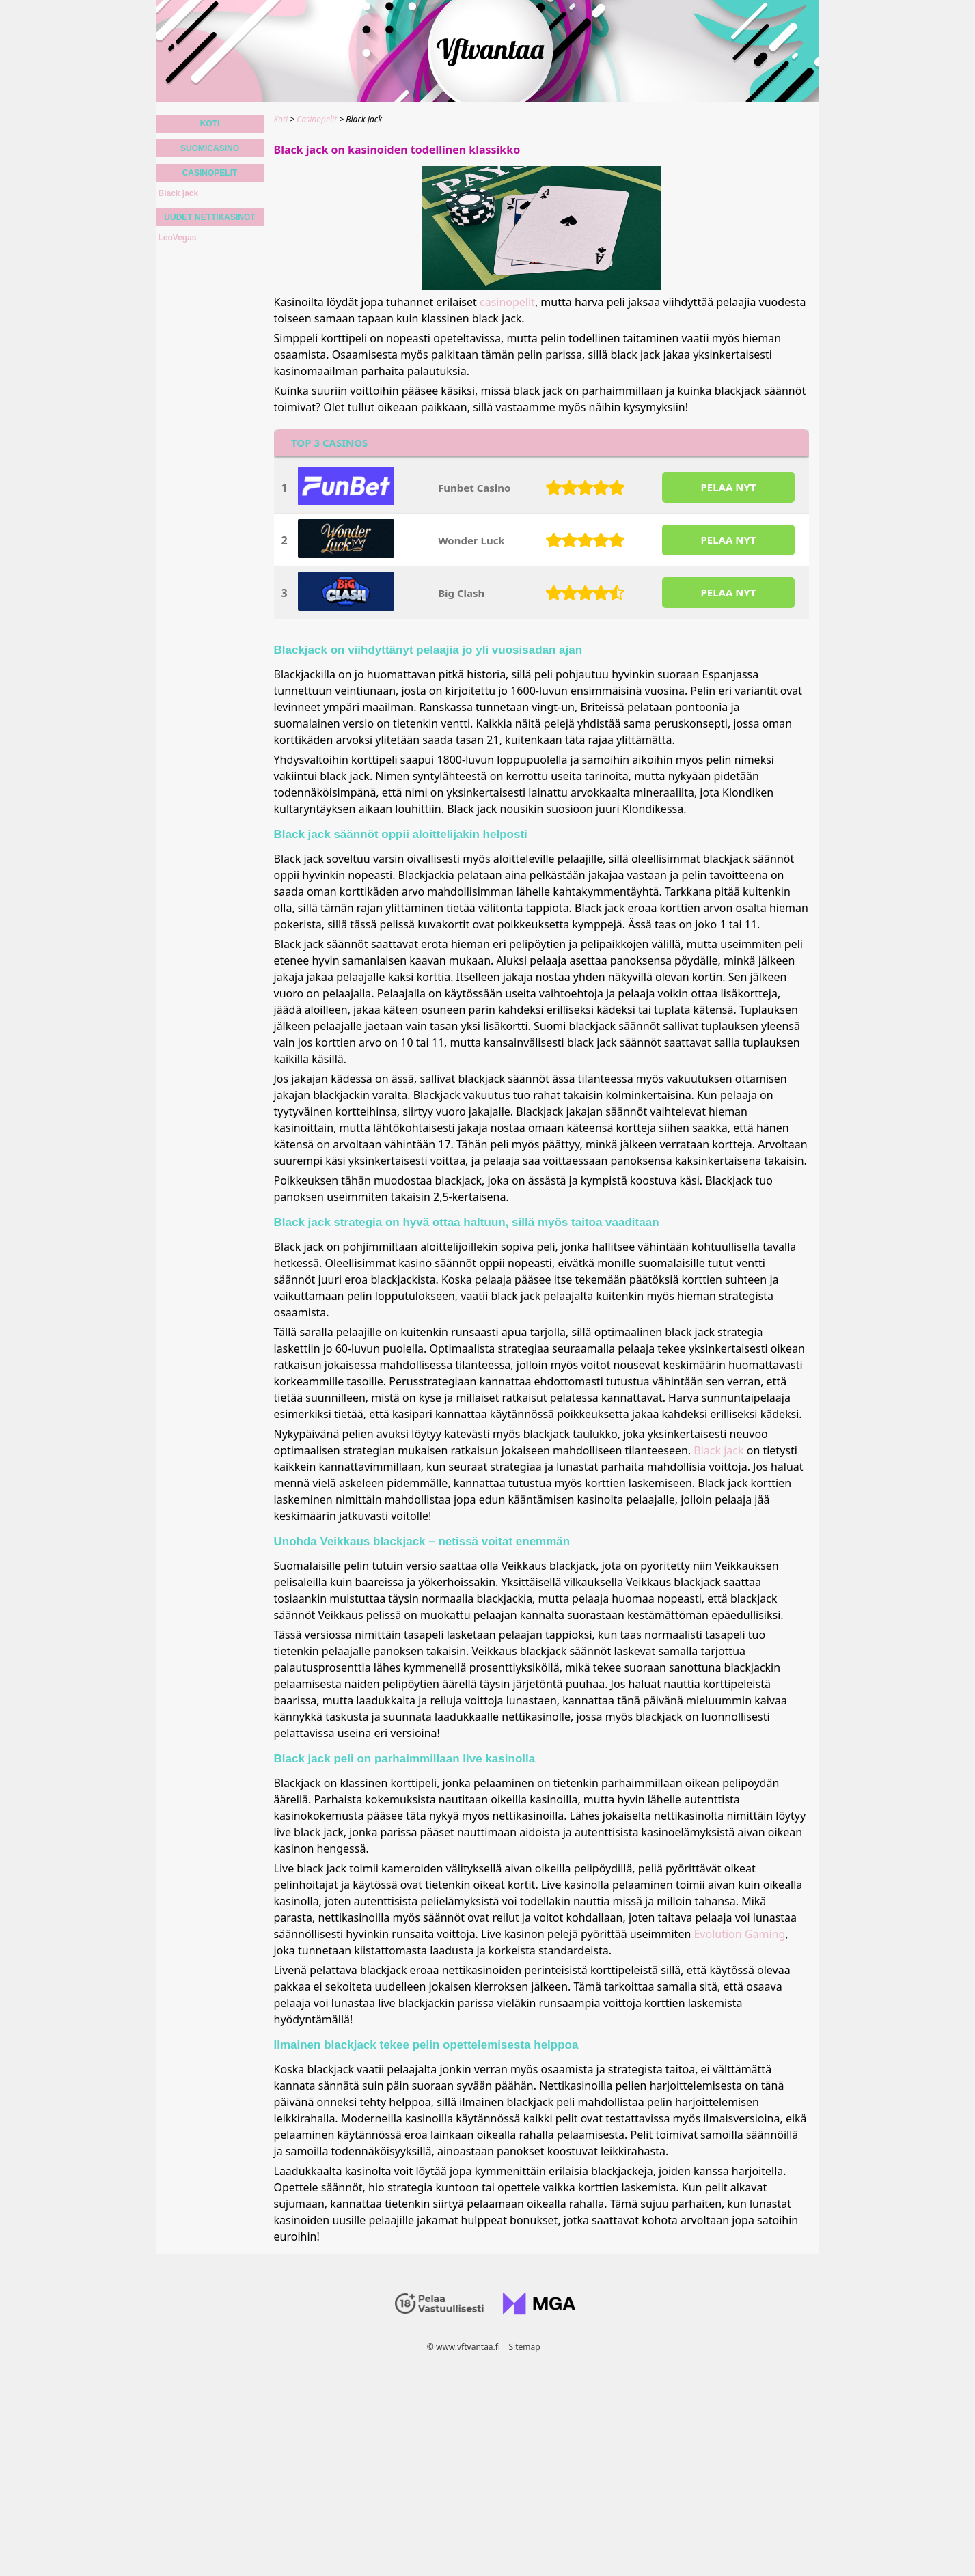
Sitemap (524, 2347)
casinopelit (507, 301)
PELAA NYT (728, 487)
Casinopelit (210, 173)
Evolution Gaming (739, 1933)
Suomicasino (209, 148)
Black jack (718, 1450)
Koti (210, 123)
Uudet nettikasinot (209, 217)
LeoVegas (178, 238)
